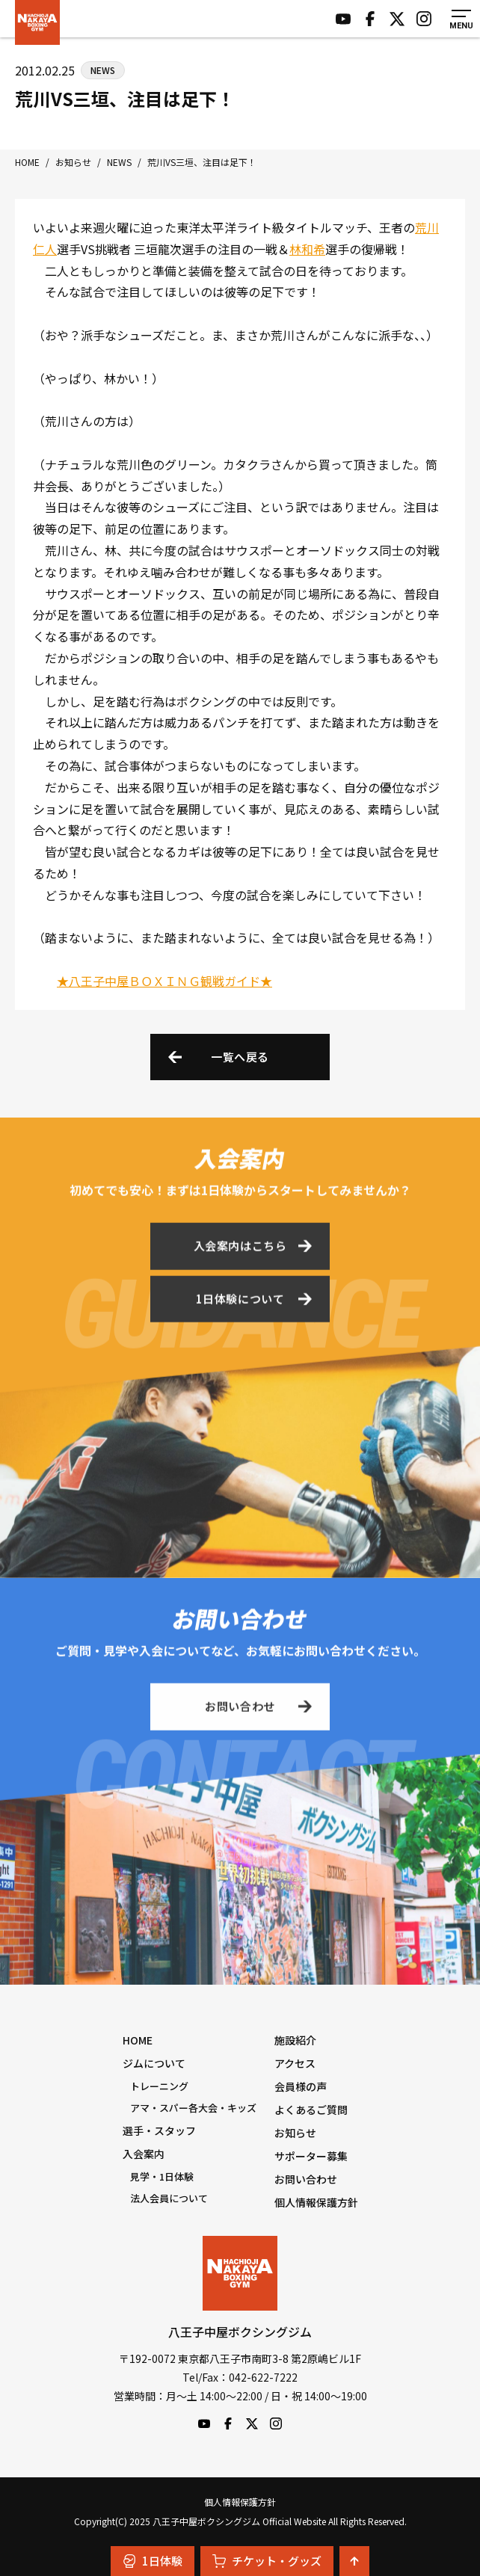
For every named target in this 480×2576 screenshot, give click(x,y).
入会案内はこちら (240, 1249)
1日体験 (152, 2561)
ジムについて (154, 2063)
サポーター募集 (311, 2155)
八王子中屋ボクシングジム (240, 2273)
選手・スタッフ (159, 2130)
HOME (138, 2040)
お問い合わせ (240, 1709)
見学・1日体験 (162, 2176)
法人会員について (169, 2198)
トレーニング (159, 2086)
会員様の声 (300, 2086)
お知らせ (295, 2132)
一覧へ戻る (240, 1056)
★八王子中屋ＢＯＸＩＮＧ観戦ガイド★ (164, 981)
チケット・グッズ (266, 2561)
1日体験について (240, 1301)
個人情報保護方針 (316, 2202)
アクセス (295, 2063)
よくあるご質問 (311, 2109)
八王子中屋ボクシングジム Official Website (37, 22)
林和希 (307, 249)
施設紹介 (295, 2040)
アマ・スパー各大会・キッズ (193, 2108)
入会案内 (143, 2153)
